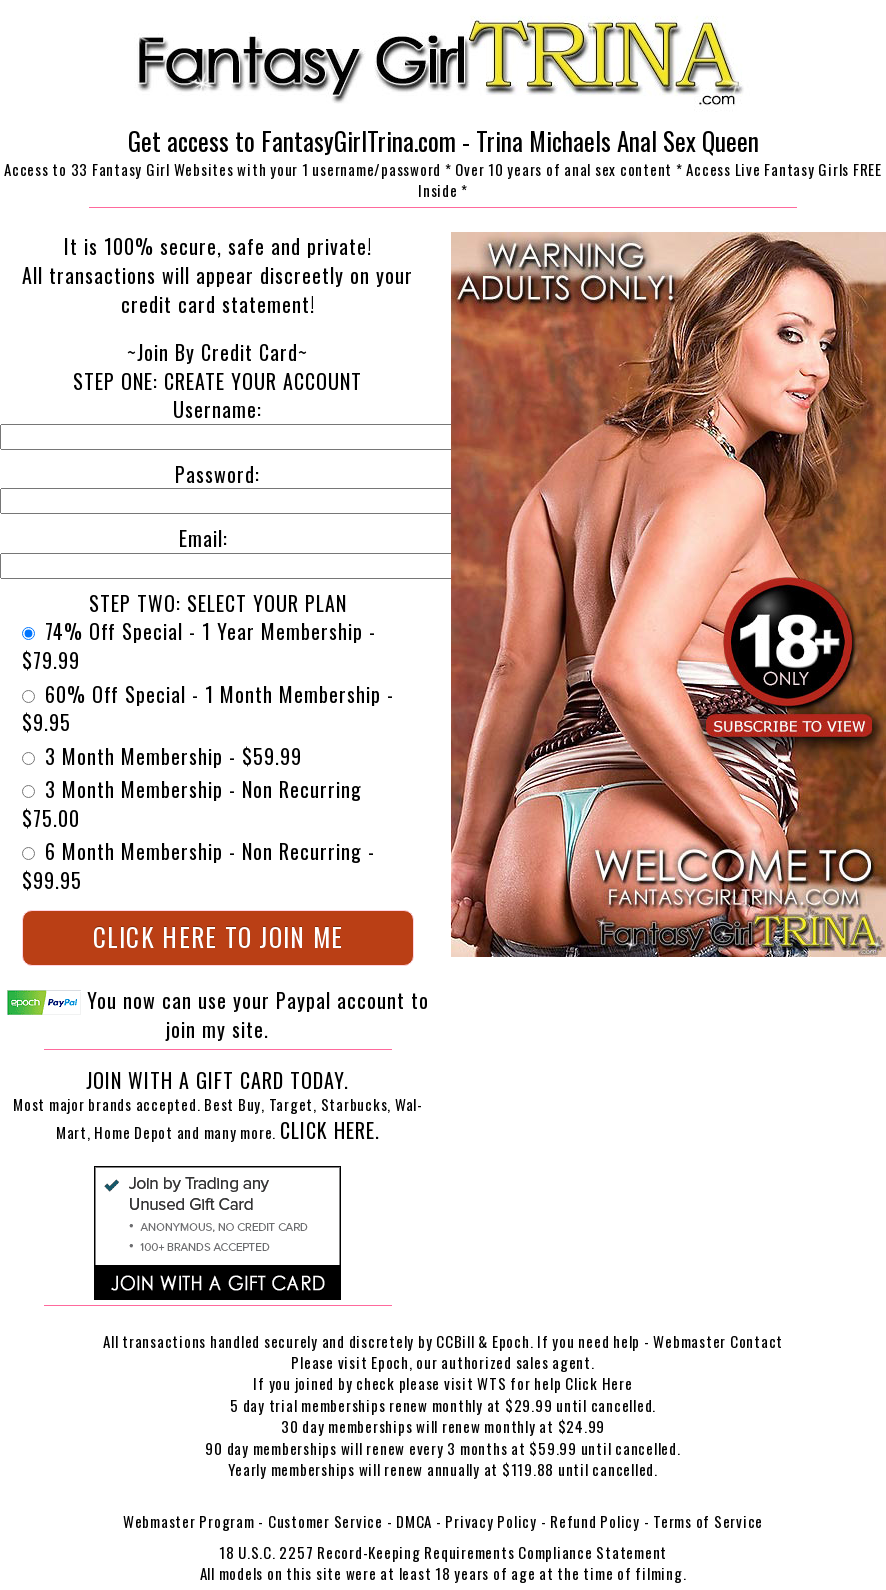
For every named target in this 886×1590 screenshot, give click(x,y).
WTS (491, 1383)
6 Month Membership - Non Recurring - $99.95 (198, 865)
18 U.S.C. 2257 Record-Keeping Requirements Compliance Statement (443, 1552)
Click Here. (330, 1130)
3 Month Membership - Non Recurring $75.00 (192, 803)
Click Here (599, 1383)
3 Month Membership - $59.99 (162, 756)
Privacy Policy (491, 1521)
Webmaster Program (189, 1521)
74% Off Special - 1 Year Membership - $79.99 (199, 645)
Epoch (390, 1362)
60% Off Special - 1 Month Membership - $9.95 (208, 708)
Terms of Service (708, 1521)
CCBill (455, 1341)
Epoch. (514, 1341)
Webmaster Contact (718, 1341)
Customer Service (325, 1521)
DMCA (414, 1521)
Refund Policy (595, 1521)
